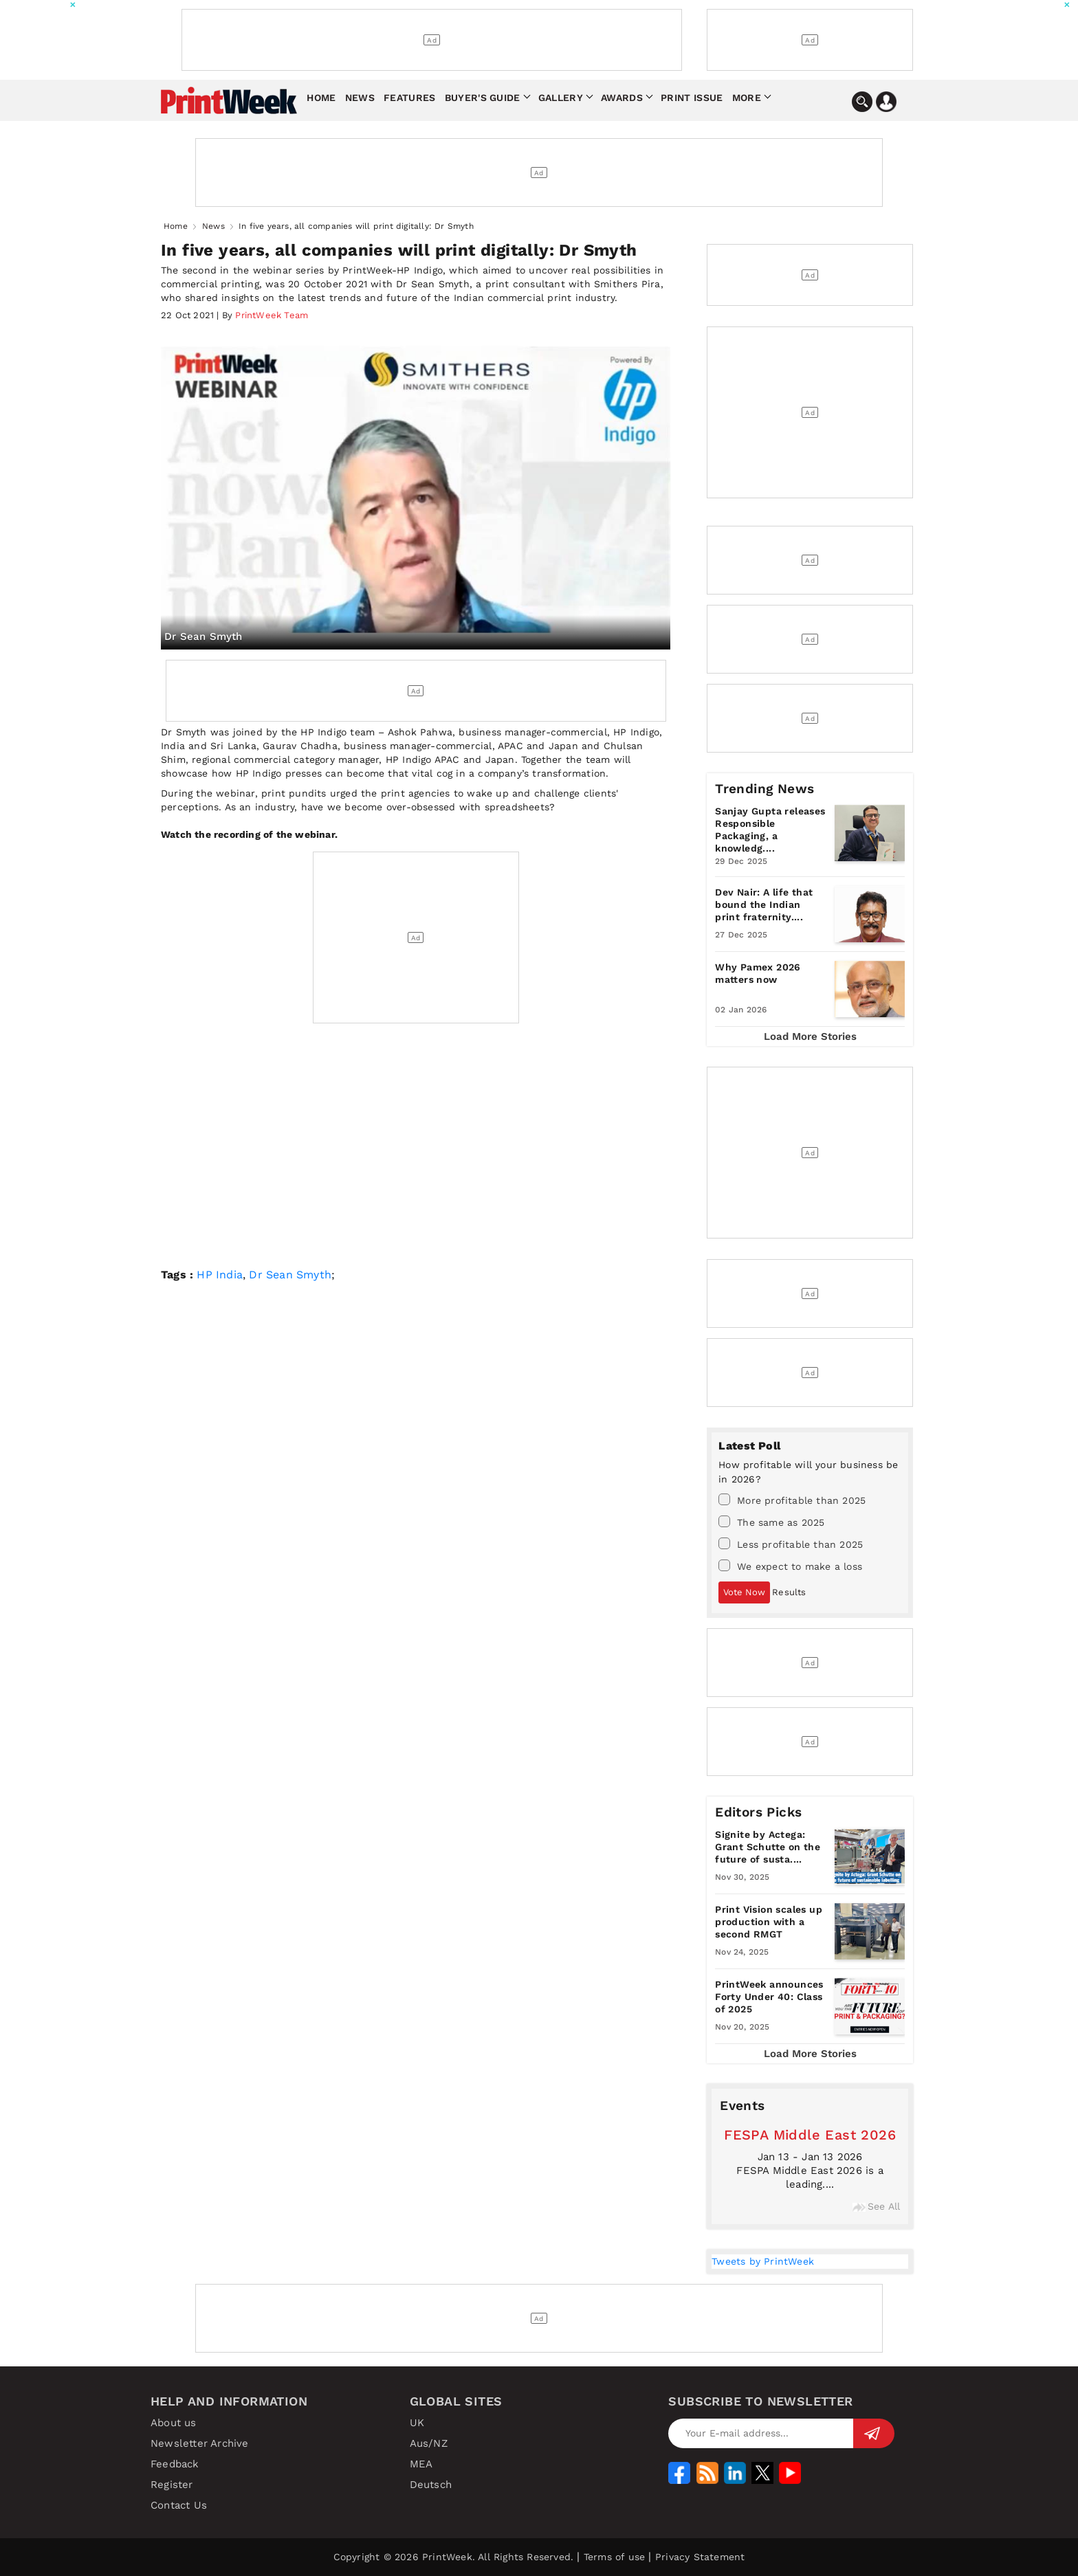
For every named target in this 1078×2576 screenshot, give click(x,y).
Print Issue (692, 97)
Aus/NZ (429, 2443)
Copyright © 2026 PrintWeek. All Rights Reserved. (453, 2556)
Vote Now (744, 1592)
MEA (421, 2464)
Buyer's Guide (482, 97)
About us (174, 2423)
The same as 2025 (771, 1521)
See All (876, 2206)
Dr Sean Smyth (288, 1274)
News (360, 97)
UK (417, 2423)
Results (789, 1592)
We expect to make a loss (790, 1565)
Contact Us (179, 2505)
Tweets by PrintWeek (763, 2261)
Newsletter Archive (200, 2443)
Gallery (560, 97)
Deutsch (431, 2484)
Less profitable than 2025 (790, 1543)
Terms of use (614, 2556)
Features (409, 97)
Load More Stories (810, 1036)
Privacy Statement (700, 2556)
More (746, 97)
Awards (622, 97)
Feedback (175, 2464)
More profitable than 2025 (792, 1500)
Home (321, 97)
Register (172, 2484)
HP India (220, 1274)
